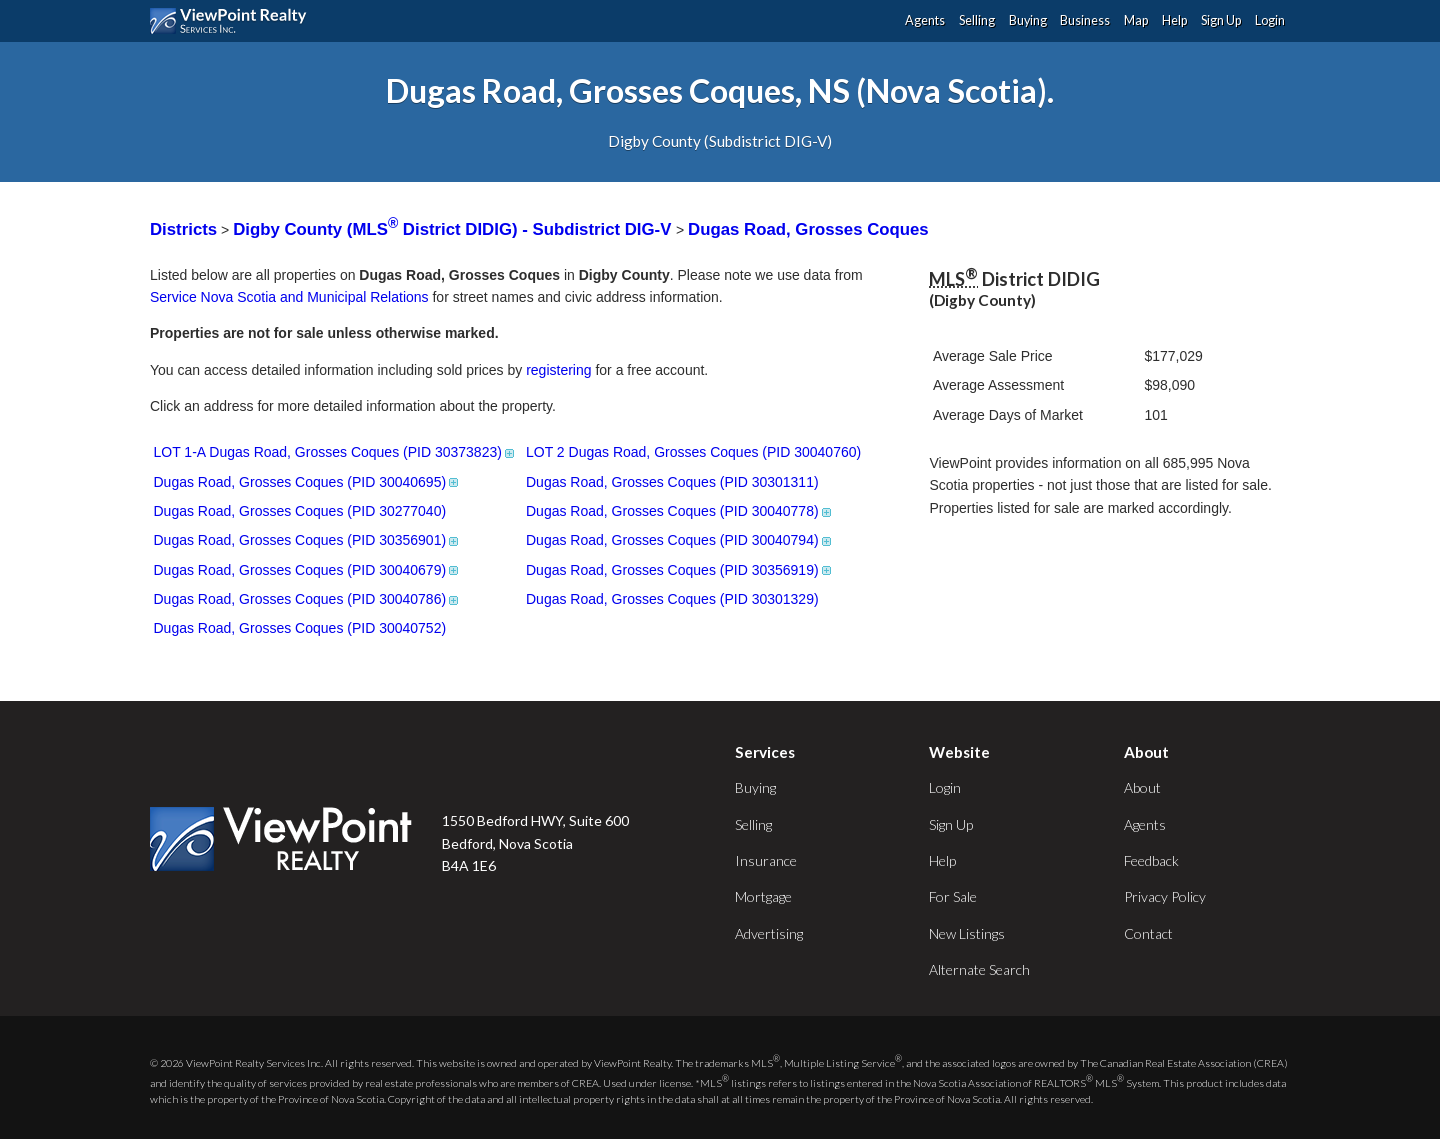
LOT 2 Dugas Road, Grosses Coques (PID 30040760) (693, 452)
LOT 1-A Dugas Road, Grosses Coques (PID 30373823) (335, 452)
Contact (1148, 933)
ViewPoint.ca (233, 21)
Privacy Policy (1165, 896)
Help (1174, 20)
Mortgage (763, 896)
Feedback (1151, 860)
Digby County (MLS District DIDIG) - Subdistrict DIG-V (454, 229)
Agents (925, 20)
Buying (1028, 20)
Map (1136, 20)
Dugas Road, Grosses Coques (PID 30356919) (680, 570)
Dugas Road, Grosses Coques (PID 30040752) (300, 628)
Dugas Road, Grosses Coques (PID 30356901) (308, 540)
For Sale (953, 896)
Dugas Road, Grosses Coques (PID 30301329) (672, 599)
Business (1085, 20)
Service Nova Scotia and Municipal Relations (289, 297)
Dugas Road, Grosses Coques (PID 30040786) (308, 599)
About (1142, 787)
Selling (977, 20)
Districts (183, 229)
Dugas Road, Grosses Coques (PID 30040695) (308, 482)
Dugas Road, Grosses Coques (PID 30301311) (672, 482)
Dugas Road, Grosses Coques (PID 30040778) (680, 511)
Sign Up (1221, 20)
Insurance (766, 860)
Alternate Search (979, 969)
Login (1270, 20)
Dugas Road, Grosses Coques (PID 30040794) (680, 540)
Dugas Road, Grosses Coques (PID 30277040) (300, 511)
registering (558, 370)
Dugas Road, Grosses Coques (808, 229)
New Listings (967, 933)
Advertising (769, 933)
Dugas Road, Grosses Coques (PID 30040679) (308, 570)
